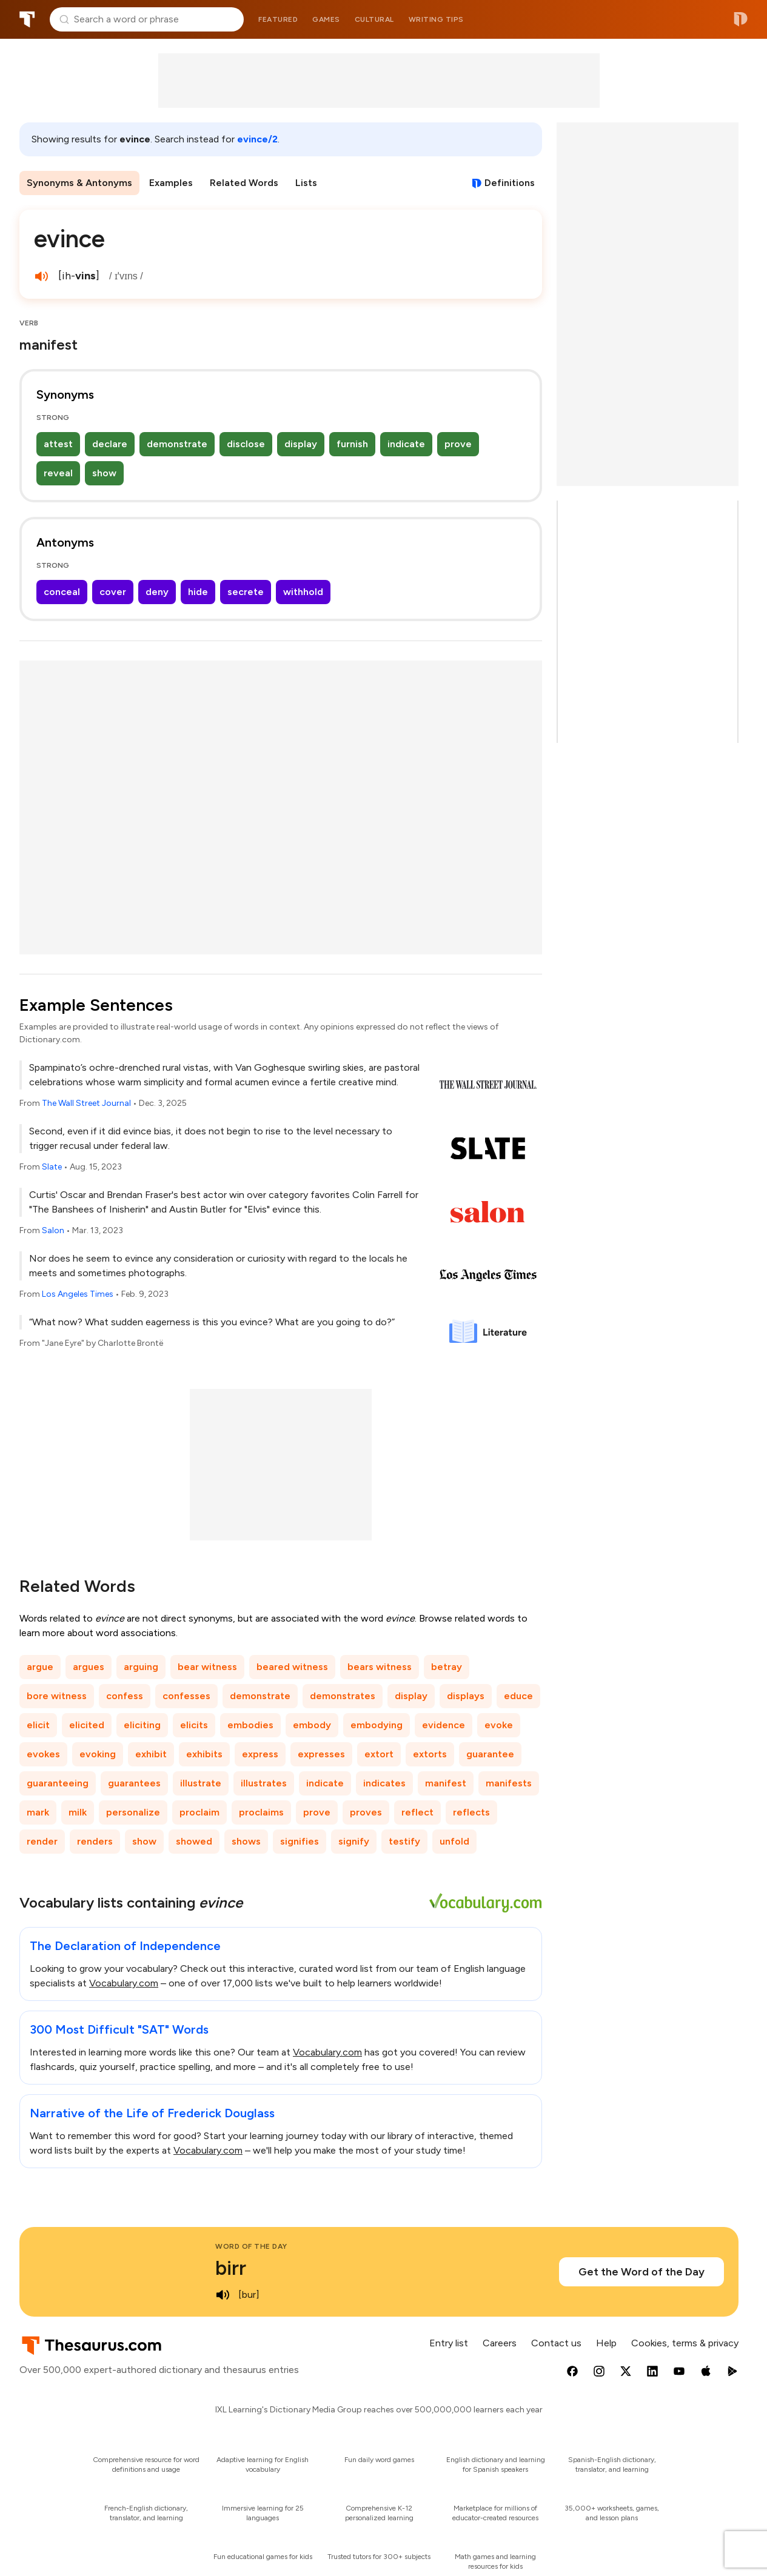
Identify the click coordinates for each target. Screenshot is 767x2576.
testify (404, 1841)
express (260, 1754)
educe (518, 1696)
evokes (43, 1754)
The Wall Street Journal (86, 1103)
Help (606, 2343)
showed (194, 1841)
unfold (454, 1841)
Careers (500, 2343)
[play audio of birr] (222, 2295)
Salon (53, 1230)
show (104, 473)
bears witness (379, 1666)
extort (379, 1754)
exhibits (204, 1754)
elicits (194, 1725)
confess (124, 1696)
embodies (250, 1725)
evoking (97, 1754)
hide (198, 591)
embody (312, 1725)
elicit (38, 1725)
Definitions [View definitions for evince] (509, 182)
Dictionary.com (741, 19)
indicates (384, 1783)
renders (95, 1841)
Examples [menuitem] (171, 182)
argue (40, 1666)
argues (88, 1666)
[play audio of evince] (41, 276)
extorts (430, 1754)
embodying (376, 1725)
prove (458, 444)
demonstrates (342, 1696)
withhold (303, 591)
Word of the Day (251, 2246)
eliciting (142, 1725)
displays (465, 1696)
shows (246, 1841)
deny (157, 591)
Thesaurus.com (27, 19)
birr (230, 2268)
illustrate (200, 1783)
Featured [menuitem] (278, 19)
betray (446, 1666)
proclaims (261, 1812)
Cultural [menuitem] (374, 19)
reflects (471, 1812)
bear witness (207, 1666)
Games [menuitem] (326, 19)
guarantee (490, 1754)
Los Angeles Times (77, 1294)
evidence (443, 1725)
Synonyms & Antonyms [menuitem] (79, 182)
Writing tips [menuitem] (436, 19)
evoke (498, 1725)
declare (109, 444)
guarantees (134, 1783)
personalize (133, 1812)
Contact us (556, 2343)
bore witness (57, 1696)
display (300, 444)
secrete (245, 591)
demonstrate (177, 444)
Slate (52, 1167)
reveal (58, 473)
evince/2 (257, 139)
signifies (299, 1841)
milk (78, 1812)
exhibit (151, 1754)
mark (38, 1812)
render (42, 1841)
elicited (86, 1725)
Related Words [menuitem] (244, 182)
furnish (352, 444)
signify (353, 1841)
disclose (246, 444)
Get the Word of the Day (641, 2271)
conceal (62, 591)
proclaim (199, 1812)
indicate (406, 444)
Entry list (448, 2343)
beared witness (292, 1666)
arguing (141, 1666)
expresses (321, 1754)
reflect (417, 1812)
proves (366, 1812)
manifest (445, 1783)
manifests (509, 1783)
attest (58, 444)
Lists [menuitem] (306, 182)
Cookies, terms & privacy (685, 2343)
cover (112, 591)
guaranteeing (58, 1783)
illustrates (264, 1783)
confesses (186, 1696)
